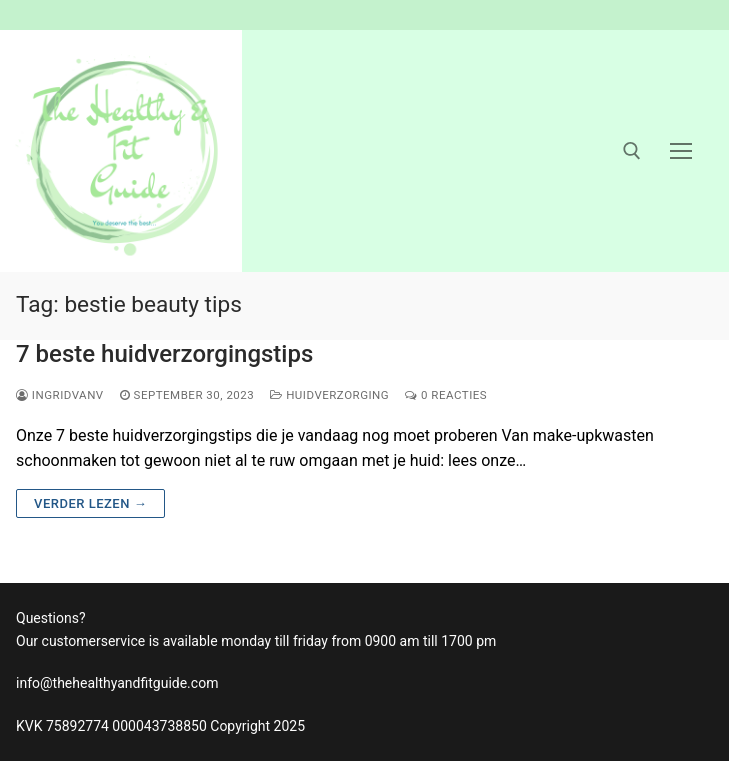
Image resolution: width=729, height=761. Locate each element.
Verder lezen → (90, 503)
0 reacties (446, 395)
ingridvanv (60, 395)
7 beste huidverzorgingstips (164, 354)
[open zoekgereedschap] (632, 151)
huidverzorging (329, 395)
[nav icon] (681, 151)
